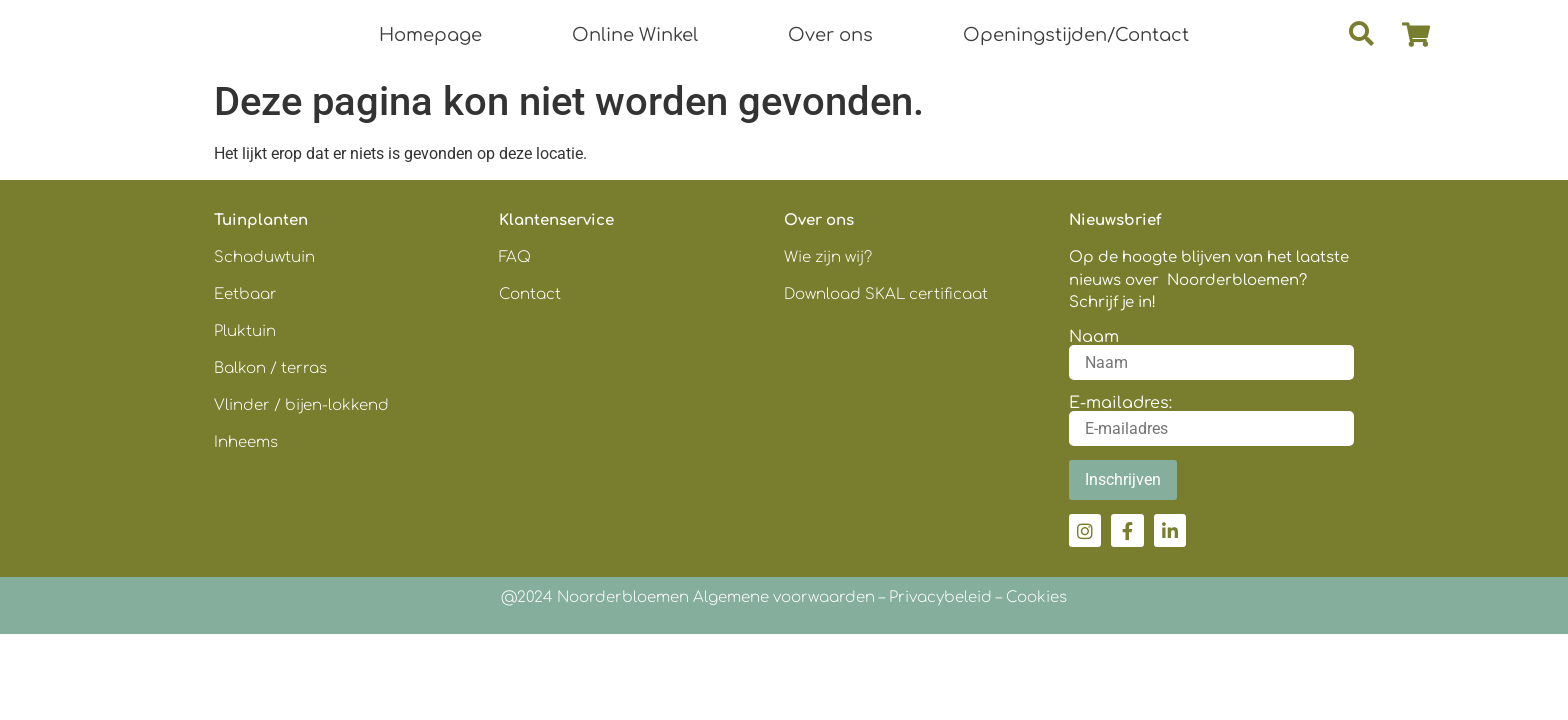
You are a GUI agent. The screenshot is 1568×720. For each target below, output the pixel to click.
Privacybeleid (940, 597)
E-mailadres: (1120, 403)
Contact (530, 294)
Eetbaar (245, 294)
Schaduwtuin (264, 257)
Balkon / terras (270, 368)
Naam (1094, 337)
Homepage (430, 35)
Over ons (830, 35)
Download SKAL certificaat (888, 294)
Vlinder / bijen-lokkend (301, 405)
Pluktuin (245, 331)
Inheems (246, 442)
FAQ (515, 257)
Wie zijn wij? (828, 257)
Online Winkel (635, 35)
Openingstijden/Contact (1076, 35)
